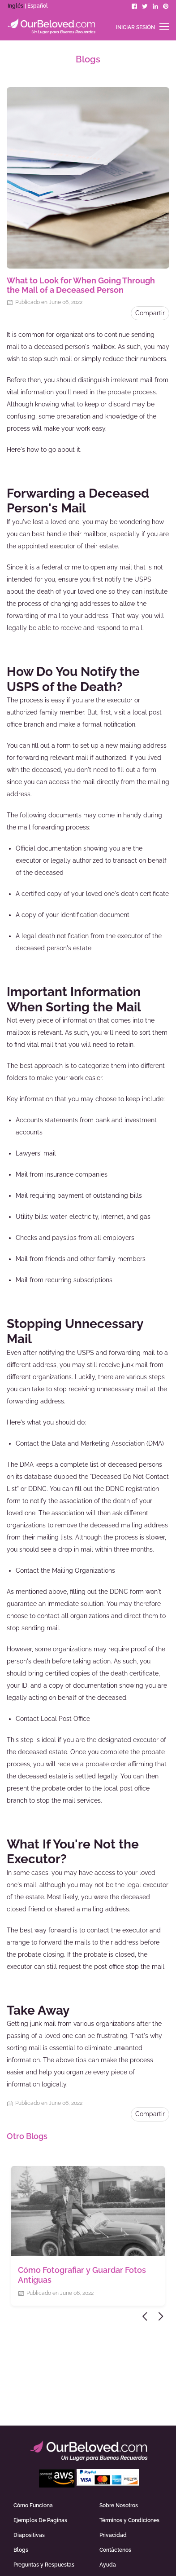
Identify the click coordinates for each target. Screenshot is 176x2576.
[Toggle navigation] (164, 26)
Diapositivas (29, 2535)
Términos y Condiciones (129, 2520)
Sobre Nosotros (118, 2505)
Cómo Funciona (33, 2505)
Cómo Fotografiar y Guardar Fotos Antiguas (82, 2275)
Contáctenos (115, 2550)
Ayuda (107, 2565)
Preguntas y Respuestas (43, 2565)
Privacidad (113, 2535)
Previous (145, 2316)
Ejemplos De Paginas (40, 2520)
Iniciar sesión (135, 27)
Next (160, 2316)
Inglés (15, 6)
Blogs (20, 2550)
